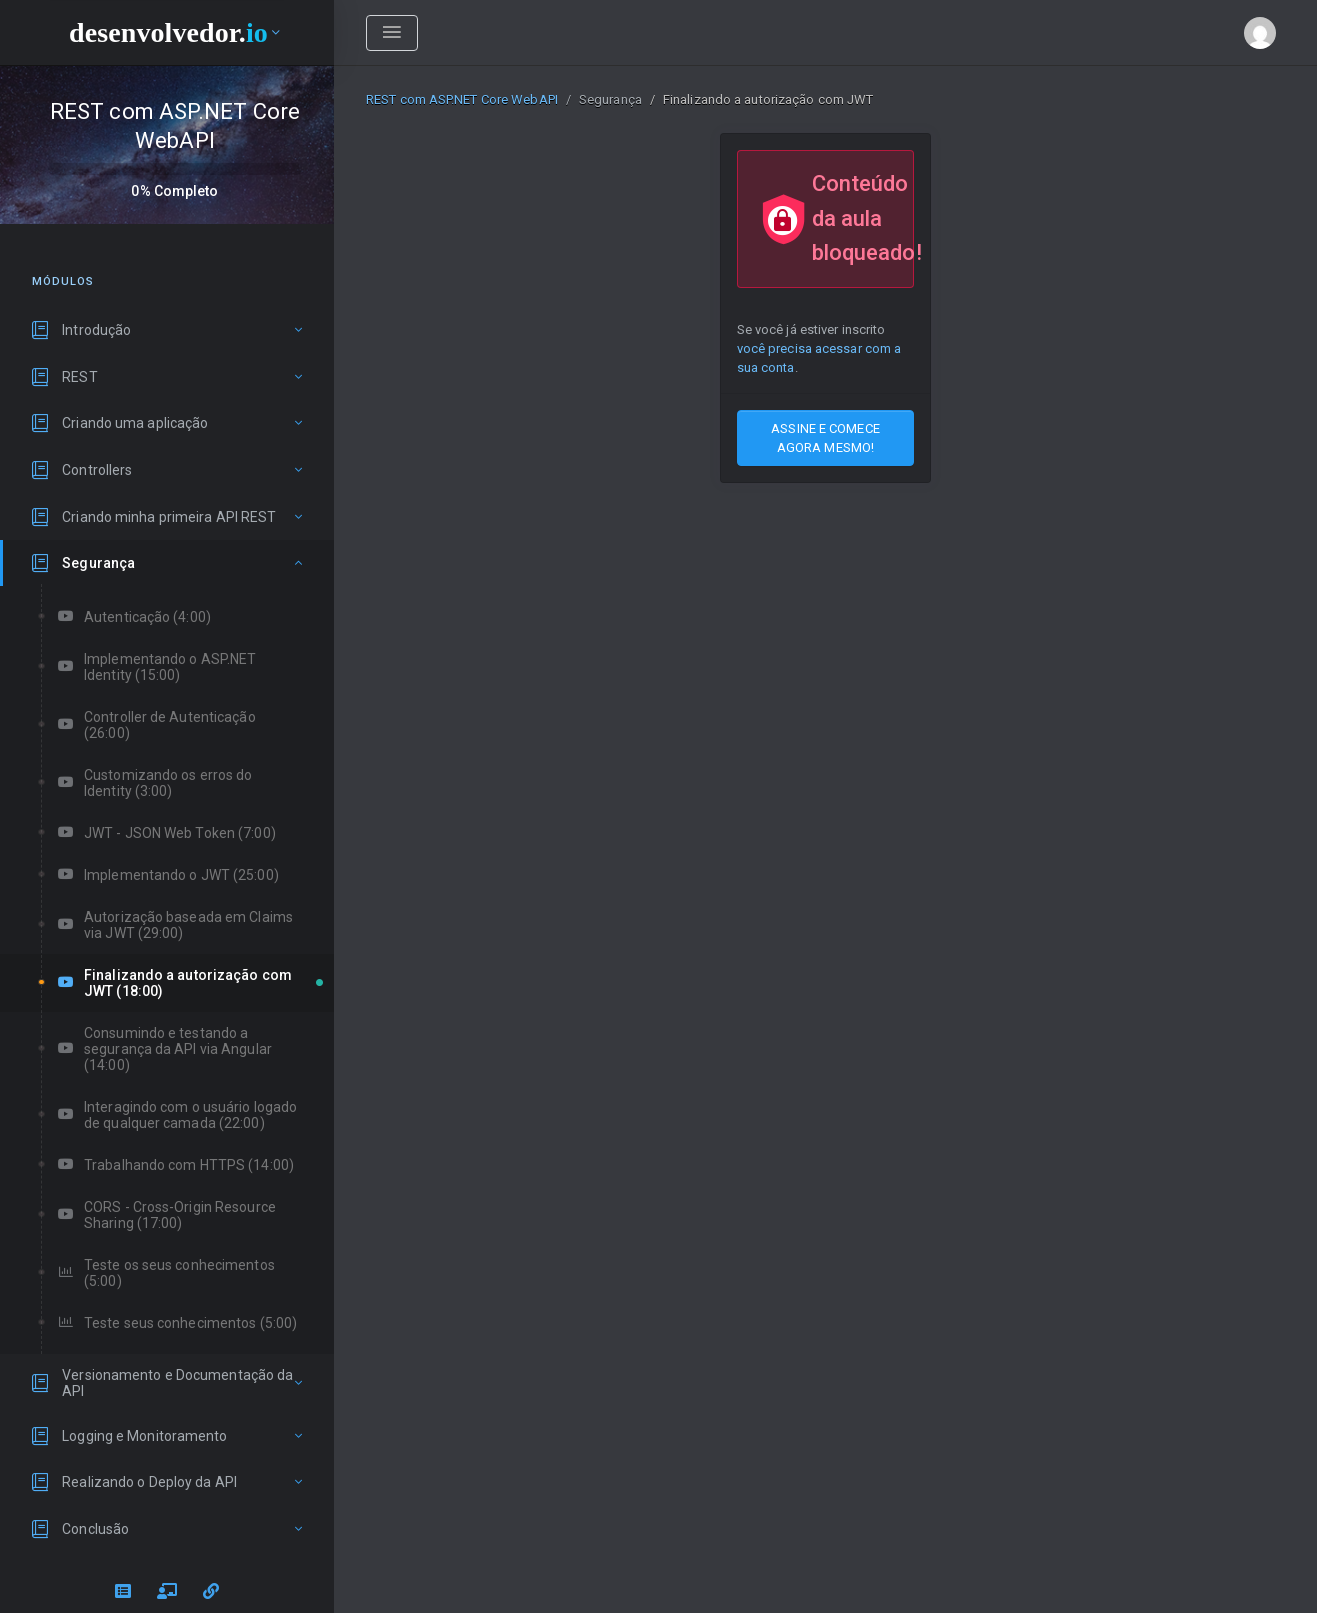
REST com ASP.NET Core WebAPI (462, 99)
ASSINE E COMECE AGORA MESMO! (825, 438)
